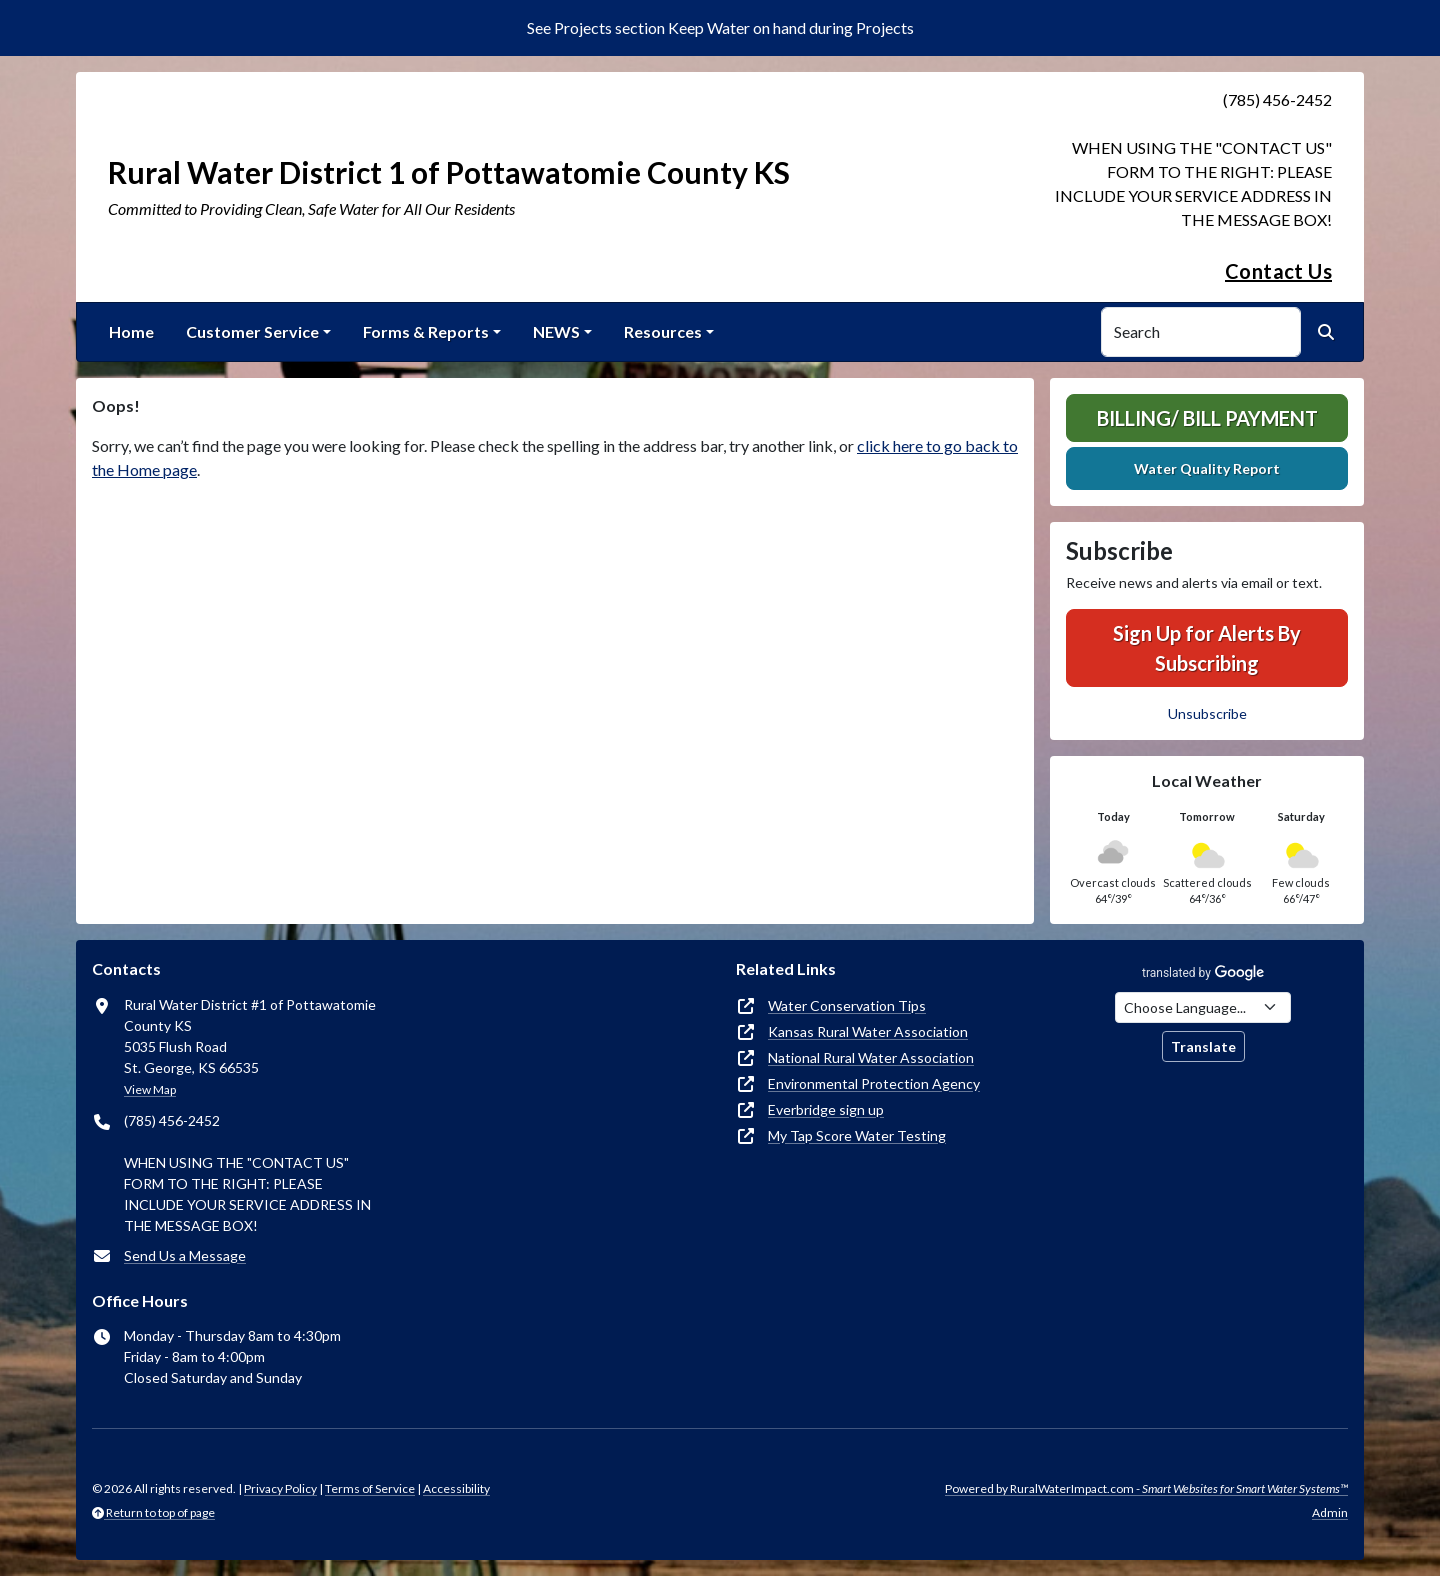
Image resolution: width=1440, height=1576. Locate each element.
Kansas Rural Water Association (868, 1031)
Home (131, 331)
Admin (1330, 1512)
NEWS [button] (556, 331)
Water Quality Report (1207, 468)
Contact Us (1278, 271)
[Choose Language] (1203, 1007)
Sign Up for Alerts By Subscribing (1207, 648)
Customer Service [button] (252, 331)
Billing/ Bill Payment (1207, 418)
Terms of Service (370, 1488)
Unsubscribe (1207, 713)
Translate (1203, 1046)
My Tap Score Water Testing (857, 1135)
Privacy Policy (280, 1488)
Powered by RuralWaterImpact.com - (1146, 1488)
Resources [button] (663, 331)
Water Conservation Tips (847, 1005)
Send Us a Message (185, 1255)
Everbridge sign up (826, 1109)
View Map (150, 1089)
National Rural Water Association (871, 1057)
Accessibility (456, 1488)
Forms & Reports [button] (426, 331)
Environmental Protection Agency (874, 1083)
